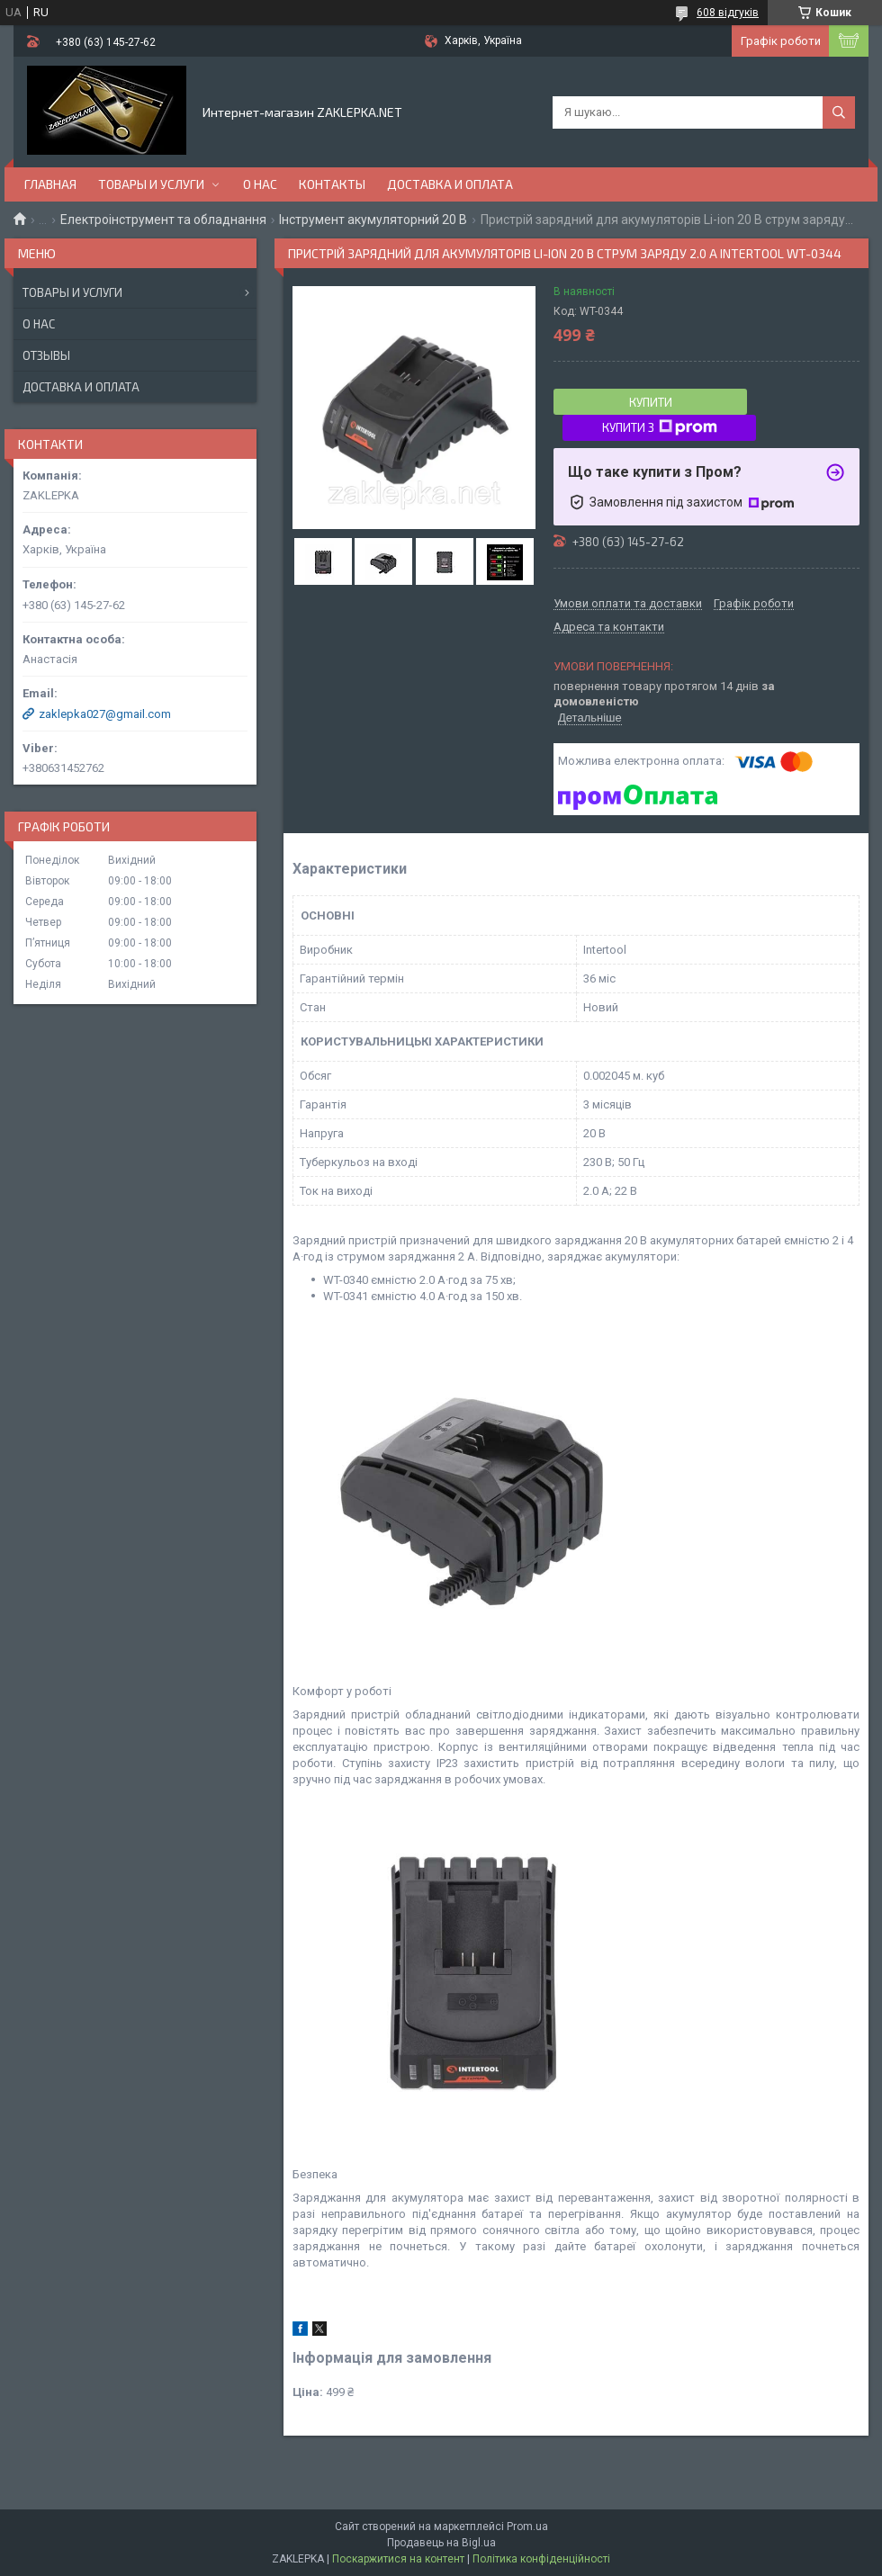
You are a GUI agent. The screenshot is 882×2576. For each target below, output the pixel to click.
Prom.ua (527, 2526)
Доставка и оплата (450, 184)
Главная (50, 184)
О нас (260, 184)
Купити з (659, 427)
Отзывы (46, 355)
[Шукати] (839, 112)
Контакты (332, 184)
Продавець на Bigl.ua (441, 2542)
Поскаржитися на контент (398, 2559)
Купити (650, 402)
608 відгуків (728, 12)
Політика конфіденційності (541, 2559)
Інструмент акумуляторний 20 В (373, 219)
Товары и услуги (151, 184)
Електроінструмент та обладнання (163, 219)
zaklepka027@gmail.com (105, 714)
